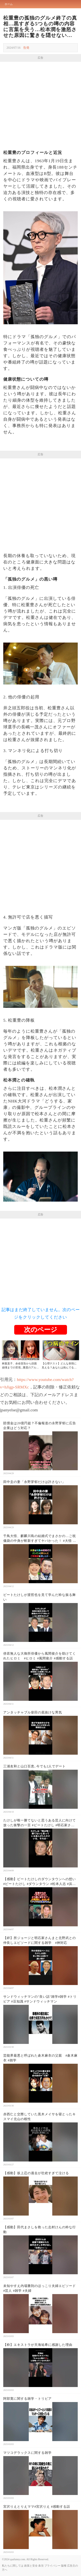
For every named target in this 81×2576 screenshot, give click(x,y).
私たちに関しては (12, 2565)
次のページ (40, 1329)
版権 (63, 2565)
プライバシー (52, 2565)
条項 (41, 2565)
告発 (26, 47)
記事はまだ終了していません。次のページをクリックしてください (41, 1313)
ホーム (9, 4)
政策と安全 (31, 2565)
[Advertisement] (40, 104)
